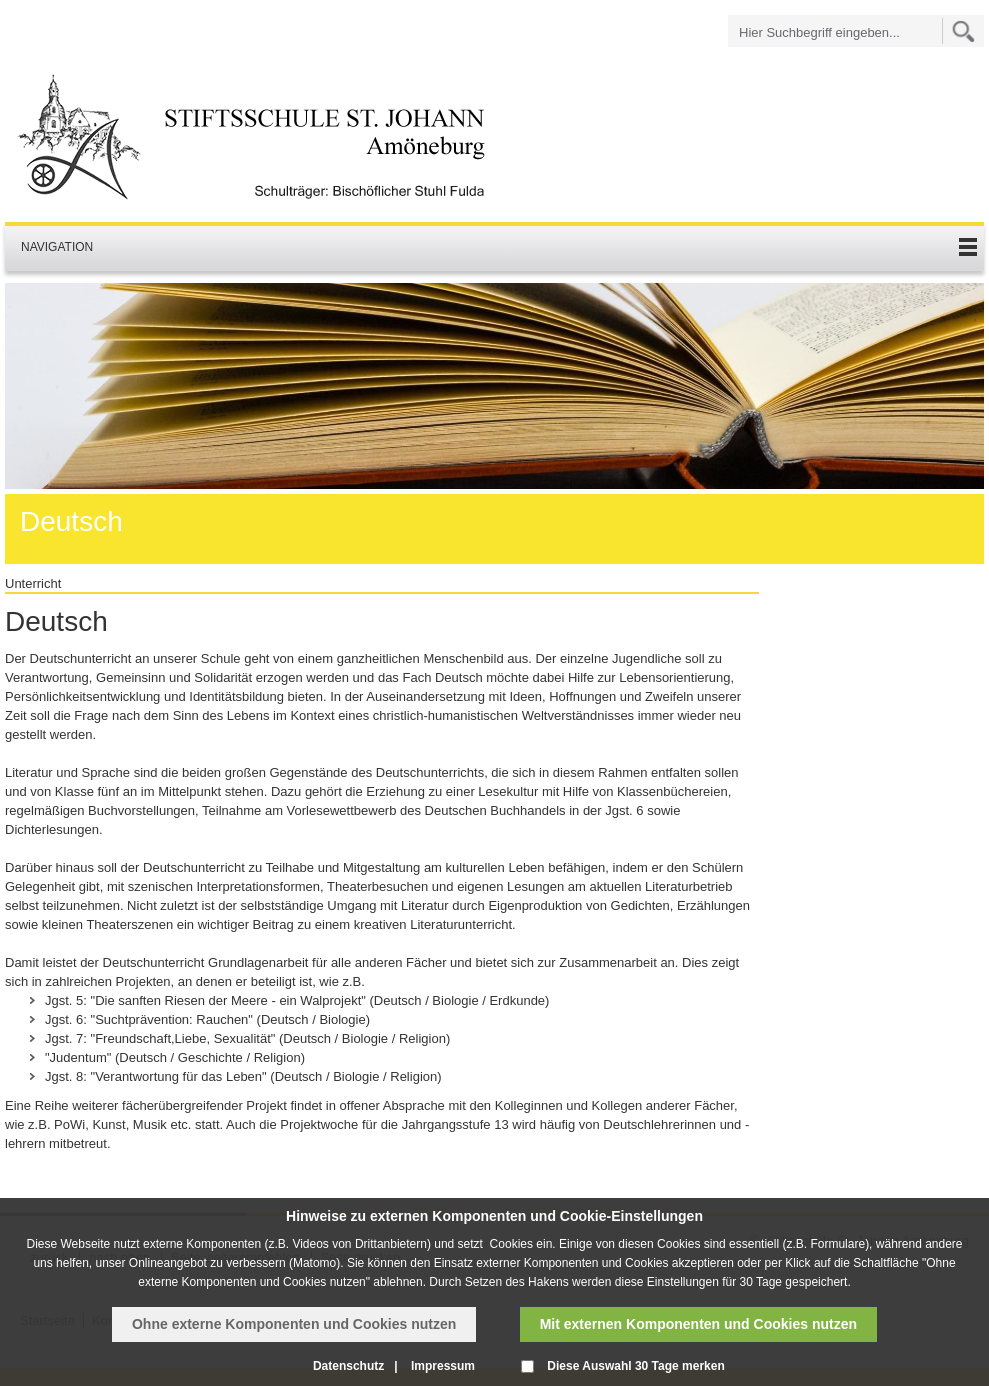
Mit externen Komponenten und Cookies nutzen (698, 1324)
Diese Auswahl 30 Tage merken (635, 1366)
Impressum (443, 1366)
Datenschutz (348, 1366)
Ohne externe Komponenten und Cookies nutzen (294, 1324)
